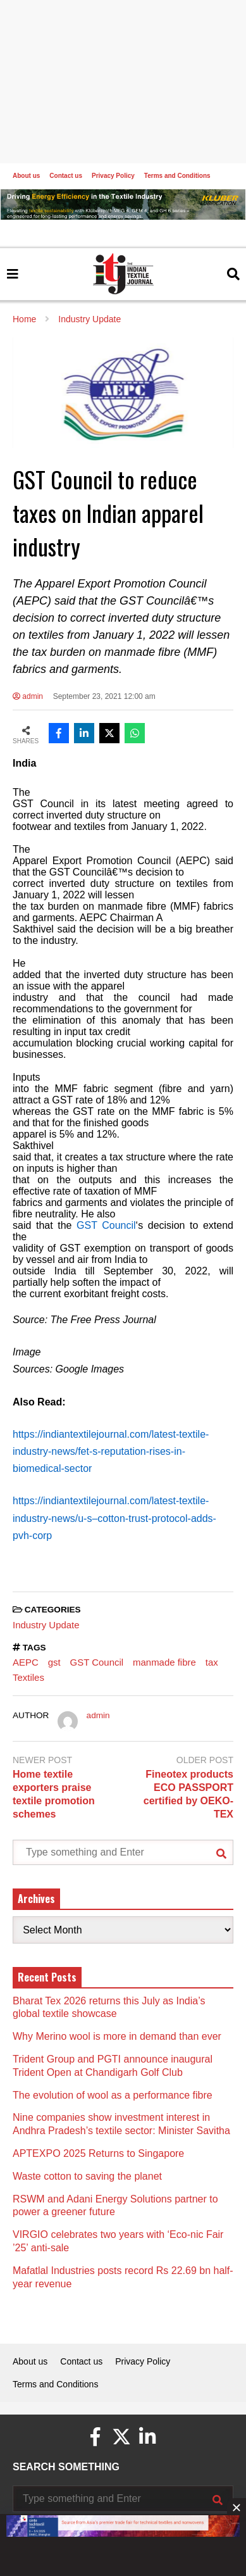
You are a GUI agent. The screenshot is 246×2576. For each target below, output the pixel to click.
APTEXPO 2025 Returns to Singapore (98, 2153)
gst (54, 1662)
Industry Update (46, 1624)
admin (28, 696)
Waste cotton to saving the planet (87, 2176)
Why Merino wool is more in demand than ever (117, 2036)
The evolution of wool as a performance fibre (112, 2095)
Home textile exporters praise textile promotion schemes (54, 1794)
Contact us (65, 175)
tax (212, 1662)
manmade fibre (164, 1662)
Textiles (28, 1677)
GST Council (97, 1662)
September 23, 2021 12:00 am (104, 696)
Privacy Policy (113, 175)
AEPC (26, 1662)
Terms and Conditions (177, 175)
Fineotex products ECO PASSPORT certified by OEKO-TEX (188, 1794)
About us (26, 175)
